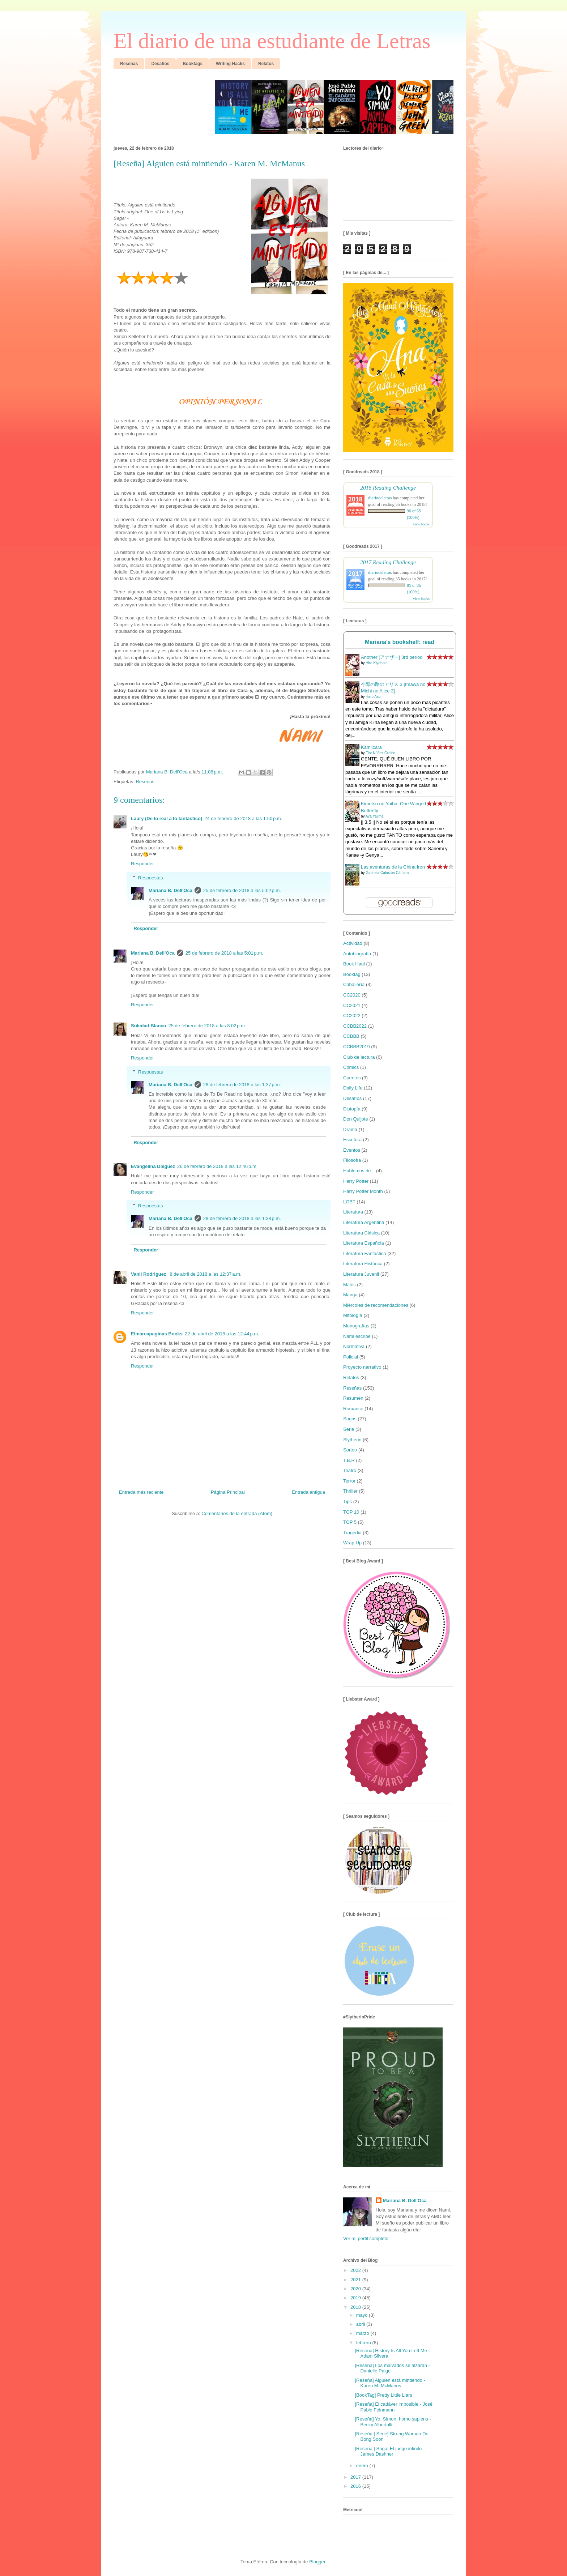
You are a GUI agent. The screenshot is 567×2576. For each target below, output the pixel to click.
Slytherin (352, 1439)
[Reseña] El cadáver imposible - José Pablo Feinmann (393, 2407)
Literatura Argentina (363, 1222)
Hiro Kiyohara (377, 663)
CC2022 (352, 1015)
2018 (356, 2307)
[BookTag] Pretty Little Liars (383, 2395)
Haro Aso (373, 697)
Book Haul (354, 964)
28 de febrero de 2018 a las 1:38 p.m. (242, 1218)
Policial (350, 1357)
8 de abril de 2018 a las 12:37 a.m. (205, 1274)
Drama (350, 1129)
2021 (356, 2279)
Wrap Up (352, 1542)
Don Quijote (355, 1119)
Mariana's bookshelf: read (399, 642)
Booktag (352, 974)
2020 (356, 2288)
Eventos (351, 1150)
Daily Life (352, 1088)
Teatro (349, 1470)
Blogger (317, 2561)
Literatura (353, 1212)
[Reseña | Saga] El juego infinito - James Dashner (390, 2451)
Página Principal (228, 1492)
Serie (348, 1429)
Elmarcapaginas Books (157, 1333)
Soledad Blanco (148, 1025)
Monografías (356, 1325)
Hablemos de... (359, 1170)
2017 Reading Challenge (388, 562)
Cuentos (352, 1077)
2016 (356, 2486)
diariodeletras (380, 497)
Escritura (352, 1139)
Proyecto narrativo (362, 1367)
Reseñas (145, 781)
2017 (356, 2477)
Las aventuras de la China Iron (393, 867)
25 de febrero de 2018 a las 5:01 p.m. (224, 953)
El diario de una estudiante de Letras (272, 41)
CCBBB (351, 1036)
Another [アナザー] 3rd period (392, 657)
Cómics (351, 1067)
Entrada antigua (308, 1492)
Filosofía (352, 1160)
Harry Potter (355, 1181)
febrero (364, 2342)
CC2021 (352, 1005)
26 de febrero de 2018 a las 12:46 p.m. (217, 1166)
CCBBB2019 (356, 1046)
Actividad (352, 943)
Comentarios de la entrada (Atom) (236, 1513)
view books (421, 524)
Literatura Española (363, 1243)
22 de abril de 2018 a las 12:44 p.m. (222, 1333)
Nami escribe (357, 1336)
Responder (142, 863)
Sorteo (350, 1450)
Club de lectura (359, 1057)
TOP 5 (350, 1522)
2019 (356, 2297)
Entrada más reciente (141, 1492)
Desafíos (352, 1098)
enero (363, 2465)
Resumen (353, 1398)
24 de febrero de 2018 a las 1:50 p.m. (243, 818)
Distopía (352, 1109)
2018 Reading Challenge (388, 488)
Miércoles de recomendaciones (375, 1305)
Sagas (350, 1418)
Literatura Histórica (363, 1263)
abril (361, 2324)
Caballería (353, 984)
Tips (347, 1501)
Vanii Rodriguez (149, 1274)
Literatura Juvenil (361, 1274)
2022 (356, 2270)
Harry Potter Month (363, 1191)
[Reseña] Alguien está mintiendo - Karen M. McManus (390, 2383)
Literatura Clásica (361, 1233)
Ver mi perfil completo (365, 2238)
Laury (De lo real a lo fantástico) (166, 818)
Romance (353, 1408)
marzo (363, 2333)
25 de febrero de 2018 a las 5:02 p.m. (242, 890)
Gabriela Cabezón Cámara (387, 873)
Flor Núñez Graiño (380, 753)
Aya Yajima (374, 816)
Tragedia (352, 1532)
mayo (362, 2315)
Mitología (352, 1315)
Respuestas (150, 877)
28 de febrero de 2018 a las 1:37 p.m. (242, 1084)
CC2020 (352, 995)
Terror (349, 1481)
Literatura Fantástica (364, 1253)
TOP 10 (351, 1512)
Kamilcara (371, 747)
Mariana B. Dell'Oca (170, 890)
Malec (349, 1284)
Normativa (353, 1346)
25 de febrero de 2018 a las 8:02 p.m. (207, 1025)
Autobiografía (357, 953)
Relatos (351, 1377)
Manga (350, 1294)
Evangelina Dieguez (153, 1166)
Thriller (350, 1491)
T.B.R (349, 1460)
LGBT (349, 1201)
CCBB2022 (355, 1026)
